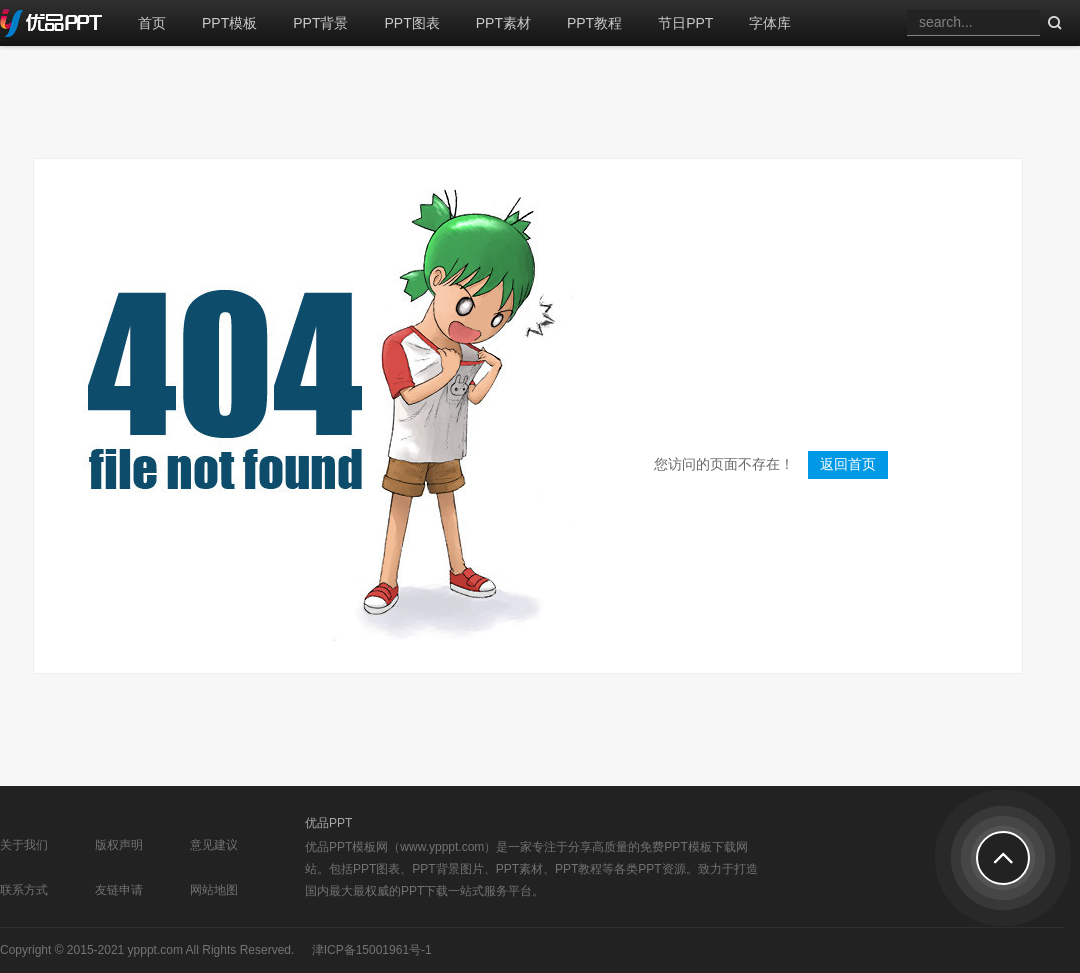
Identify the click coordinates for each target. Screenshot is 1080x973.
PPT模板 (229, 23)
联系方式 (24, 890)
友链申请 (119, 890)
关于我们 (24, 845)
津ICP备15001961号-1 (372, 950)
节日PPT (685, 23)
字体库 (770, 23)
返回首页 (848, 464)
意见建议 (214, 845)
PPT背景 (320, 23)
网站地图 (214, 890)
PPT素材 (503, 23)
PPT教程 (594, 23)
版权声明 (119, 845)
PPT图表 (411, 23)
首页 (152, 23)
